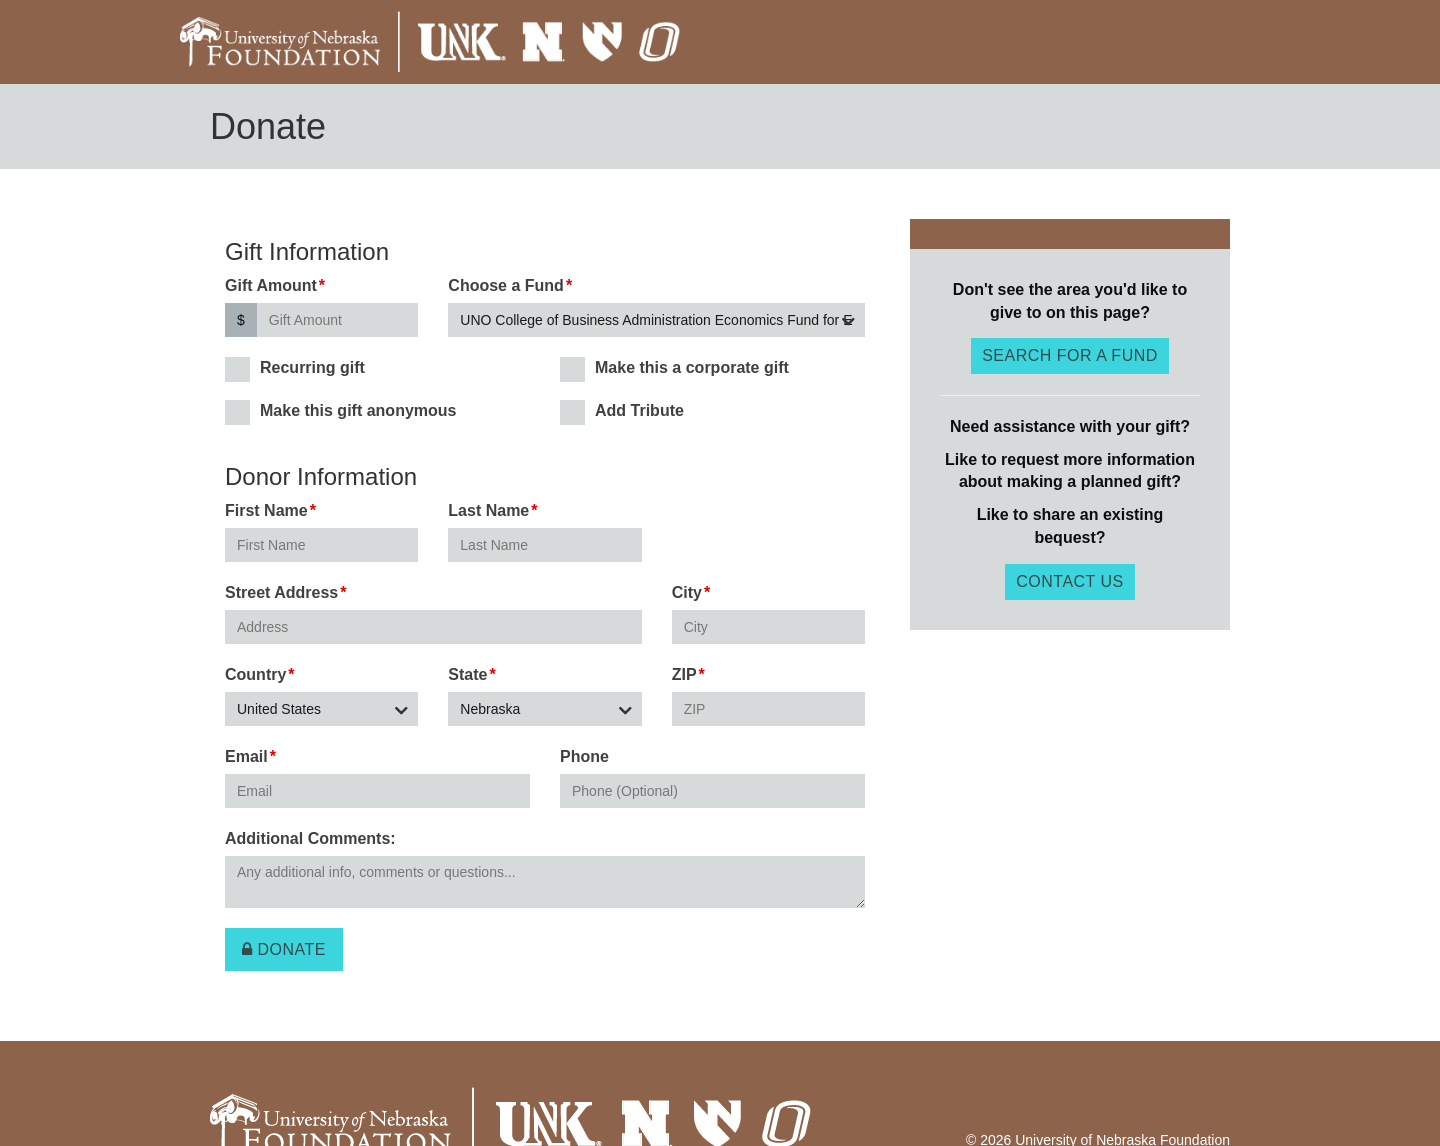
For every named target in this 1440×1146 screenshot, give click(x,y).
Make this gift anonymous (340, 411)
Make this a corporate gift (674, 368)
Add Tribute (622, 411)
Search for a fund (1070, 355)
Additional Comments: (310, 838)
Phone (584, 756)
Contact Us (1070, 581)
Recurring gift (295, 368)
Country (255, 674)
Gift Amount (271, 285)
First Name (266, 510)
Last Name (488, 510)
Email (246, 756)
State (467, 674)
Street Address (281, 592)
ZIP (684, 674)
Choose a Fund (506, 285)
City (687, 592)
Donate (284, 949)
